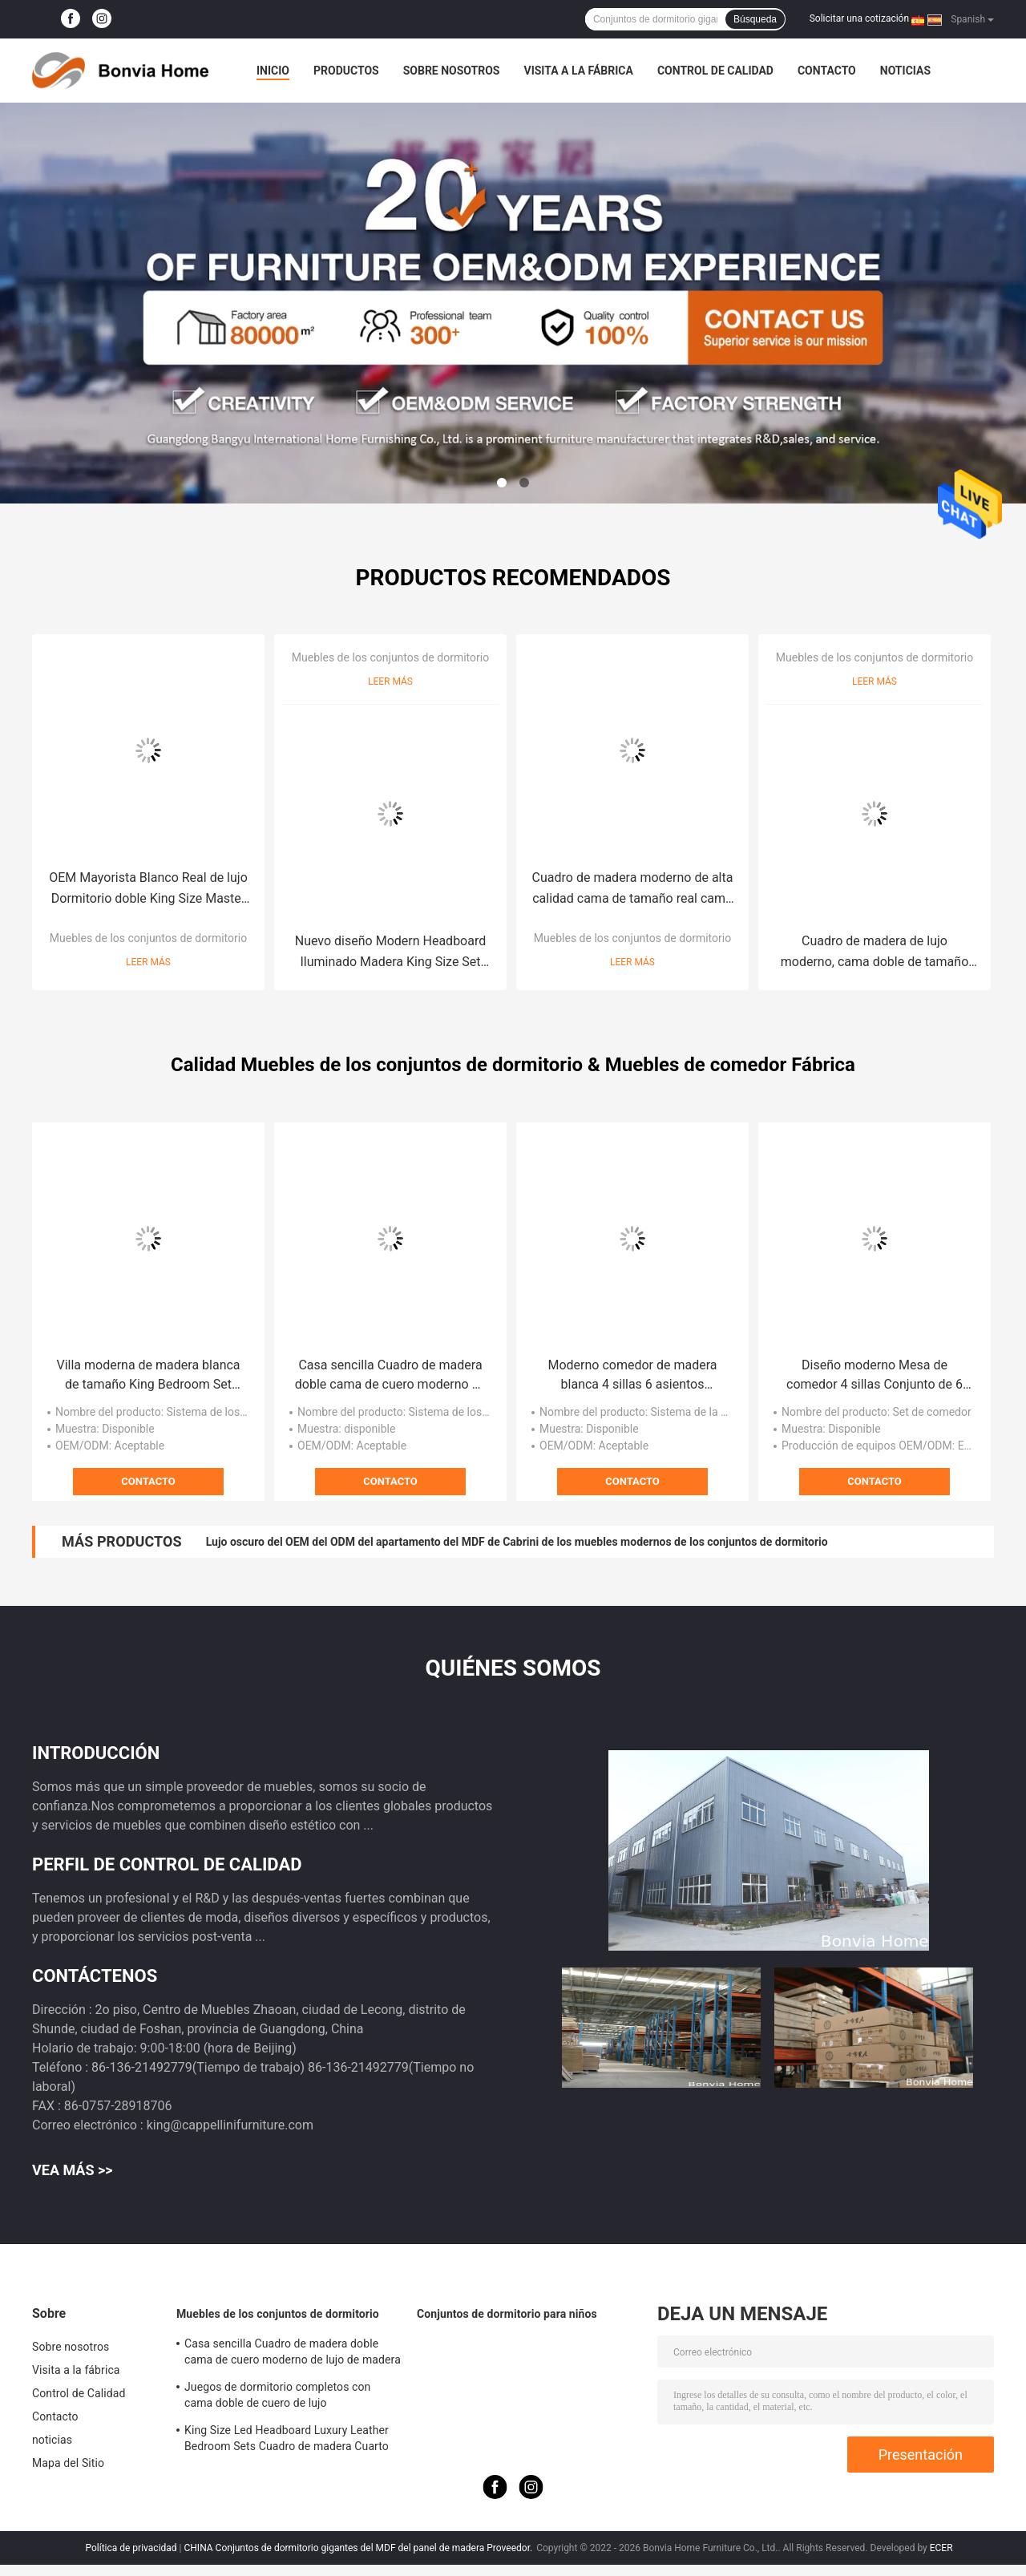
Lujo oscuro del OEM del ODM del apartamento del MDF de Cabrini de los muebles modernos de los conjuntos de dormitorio (517, 1541)
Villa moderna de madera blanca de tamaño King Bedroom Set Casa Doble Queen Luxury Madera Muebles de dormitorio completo (148, 1375)
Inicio (272, 70)
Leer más (148, 962)
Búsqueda (755, 19)
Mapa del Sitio (68, 2463)
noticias (905, 70)
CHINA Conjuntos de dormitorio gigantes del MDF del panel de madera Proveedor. (359, 2548)
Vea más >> (72, 2169)
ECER (941, 2548)
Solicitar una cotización (859, 18)
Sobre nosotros (451, 70)
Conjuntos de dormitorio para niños (507, 2313)
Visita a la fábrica (577, 70)
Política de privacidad (130, 2548)
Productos (346, 70)
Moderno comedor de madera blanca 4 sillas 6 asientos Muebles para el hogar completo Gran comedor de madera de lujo (632, 1375)
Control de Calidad (715, 70)
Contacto (827, 70)
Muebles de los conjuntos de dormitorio (148, 938)
